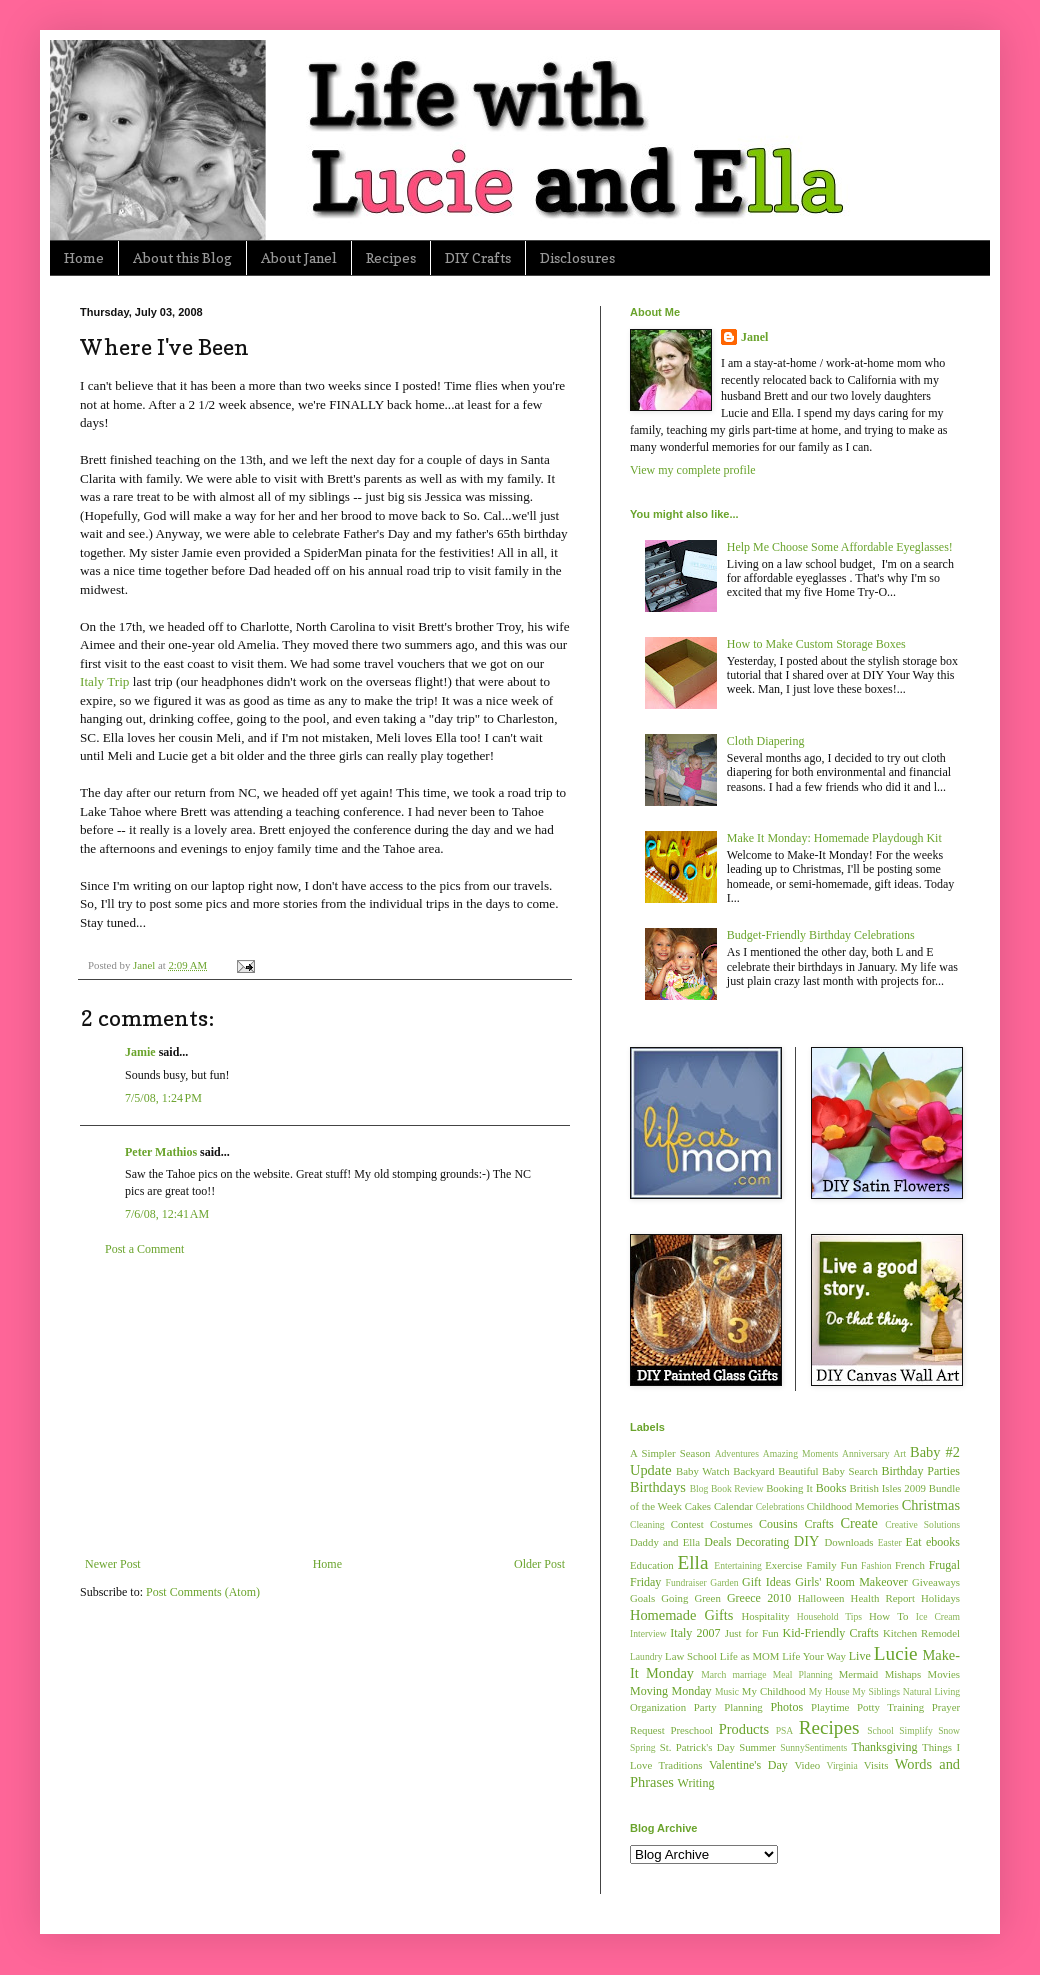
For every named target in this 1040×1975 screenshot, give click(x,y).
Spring (643, 1747)
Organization (658, 1707)
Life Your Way (814, 1656)
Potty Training (890, 1707)
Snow (949, 1730)
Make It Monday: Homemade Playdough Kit (834, 838)
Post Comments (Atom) (203, 1592)
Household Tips (829, 1616)
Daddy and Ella (665, 1542)
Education (652, 1565)
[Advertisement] (325, 1407)
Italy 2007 (695, 1633)
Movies (944, 1674)
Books (831, 1488)
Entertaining (737, 1565)
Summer (757, 1747)
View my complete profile (693, 470)
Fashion (876, 1565)
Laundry (646, 1656)
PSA (785, 1730)
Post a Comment (144, 1249)
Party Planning (728, 1707)
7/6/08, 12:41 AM (167, 1214)
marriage (749, 1674)
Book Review (737, 1488)
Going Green (690, 1598)
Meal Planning (803, 1674)
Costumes (731, 1524)
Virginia (842, 1765)
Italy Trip (104, 681)
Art (899, 1453)
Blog (699, 1488)
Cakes (698, 1506)
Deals (717, 1542)
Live (860, 1656)
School (880, 1730)
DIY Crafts (478, 257)
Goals (642, 1598)
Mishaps (903, 1674)
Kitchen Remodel (921, 1633)
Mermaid (859, 1674)
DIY (807, 1541)
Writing (696, 1783)
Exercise (783, 1565)
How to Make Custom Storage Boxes (816, 644)
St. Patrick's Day (697, 1747)
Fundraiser (686, 1582)
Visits (876, 1765)
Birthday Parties (920, 1471)
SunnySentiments (813, 1747)
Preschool (691, 1730)
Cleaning (647, 1524)
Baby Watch (703, 1471)
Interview (648, 1633)
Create (859, 1523)
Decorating (762, 1542)
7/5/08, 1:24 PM (163, 1098)
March (713, 1674)
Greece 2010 (759, 1598)
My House (829, 1691)
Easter (890, 1542)
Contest (687, 1524)
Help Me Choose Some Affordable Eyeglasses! (840, 547)
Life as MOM (750, 1656)
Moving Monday (670, 1691)
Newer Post (113, 1564)
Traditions (681, 1765)
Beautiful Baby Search (828, 1471)
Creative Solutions (922, 1524)
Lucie (896, 1653)
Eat (914, 1542)
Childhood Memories (853, 1506)
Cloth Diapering (766, 741)
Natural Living (931, 1691)
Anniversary (865, 1453)
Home (84, 257)
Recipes (391, 257)
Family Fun (831, 1565)
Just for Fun (752, 1633)
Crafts (818, 1524)
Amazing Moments (800, 1453)
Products (744, 1729)
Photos (786, 1707)
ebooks (943, 1542)
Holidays (940, 1598)
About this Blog (182, 257)
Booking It (789, 1488)
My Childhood (774, 1691)
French (910, 1565)
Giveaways (936, 1582)
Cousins (778, 1524)
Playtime (830, 1707)
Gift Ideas (766, 1582)
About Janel (299, 257)
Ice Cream (938, 1616)
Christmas (931, 1505)
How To (888, 1616)
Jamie (140, 1052)
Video (807, 1765)
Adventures (737, 1453)
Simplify (916, 1730)
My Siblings (876, 1691)
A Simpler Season (670, 1453)
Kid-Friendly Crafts (831, 1633)
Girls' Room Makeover (851, 1582)
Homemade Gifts (681, 1615)
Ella (693, 1562)
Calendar (733, 1506)
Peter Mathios (161, 1152)
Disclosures (577, 257)
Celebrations (780, 1506)
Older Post (539, 1564)
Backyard (753, 1471)
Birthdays (658, 1487)
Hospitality (766, 1616)
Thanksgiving (884, 1747)
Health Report (883, 1598)
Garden (724, 1582)
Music (727, 1691)
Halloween (821, 1598)
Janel (754, 337)
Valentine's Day (748, 1765)
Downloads (848, 1542)
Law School (691, 1656)
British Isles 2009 (887, 1488)
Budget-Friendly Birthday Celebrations (821, 935)
